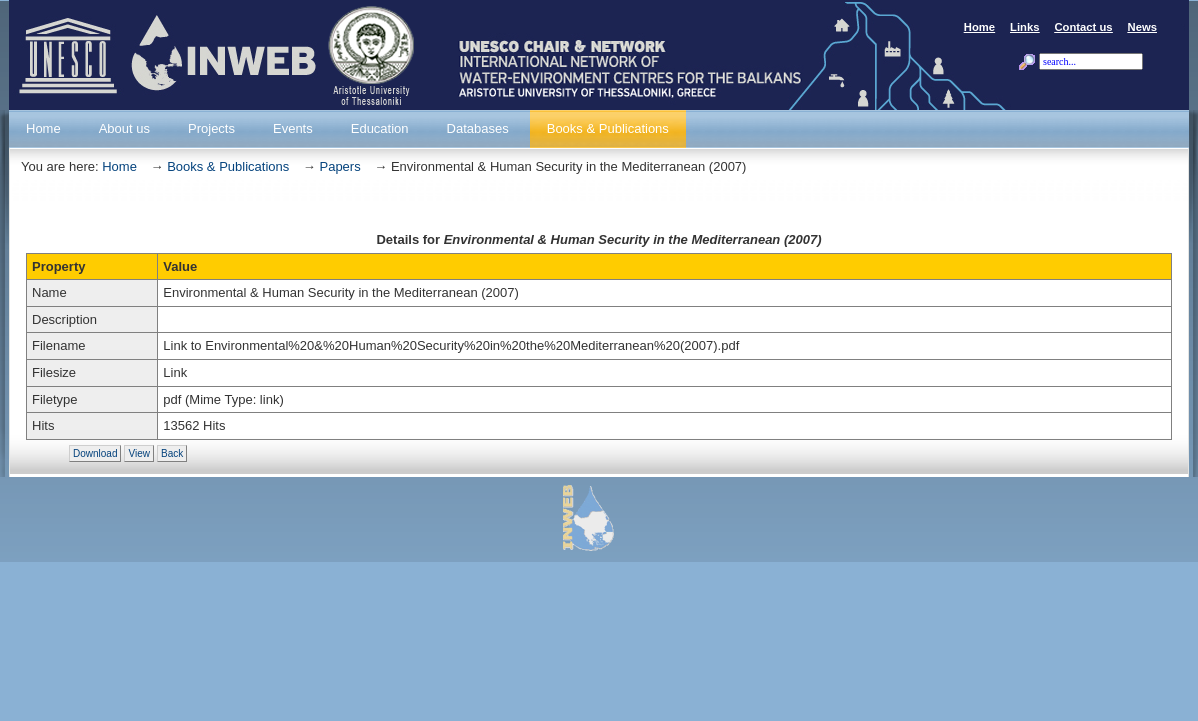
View (139, 453)
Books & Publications (228, 166)
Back (172, 453)
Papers (339, 166)
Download (95, 453)
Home (119, 166)
